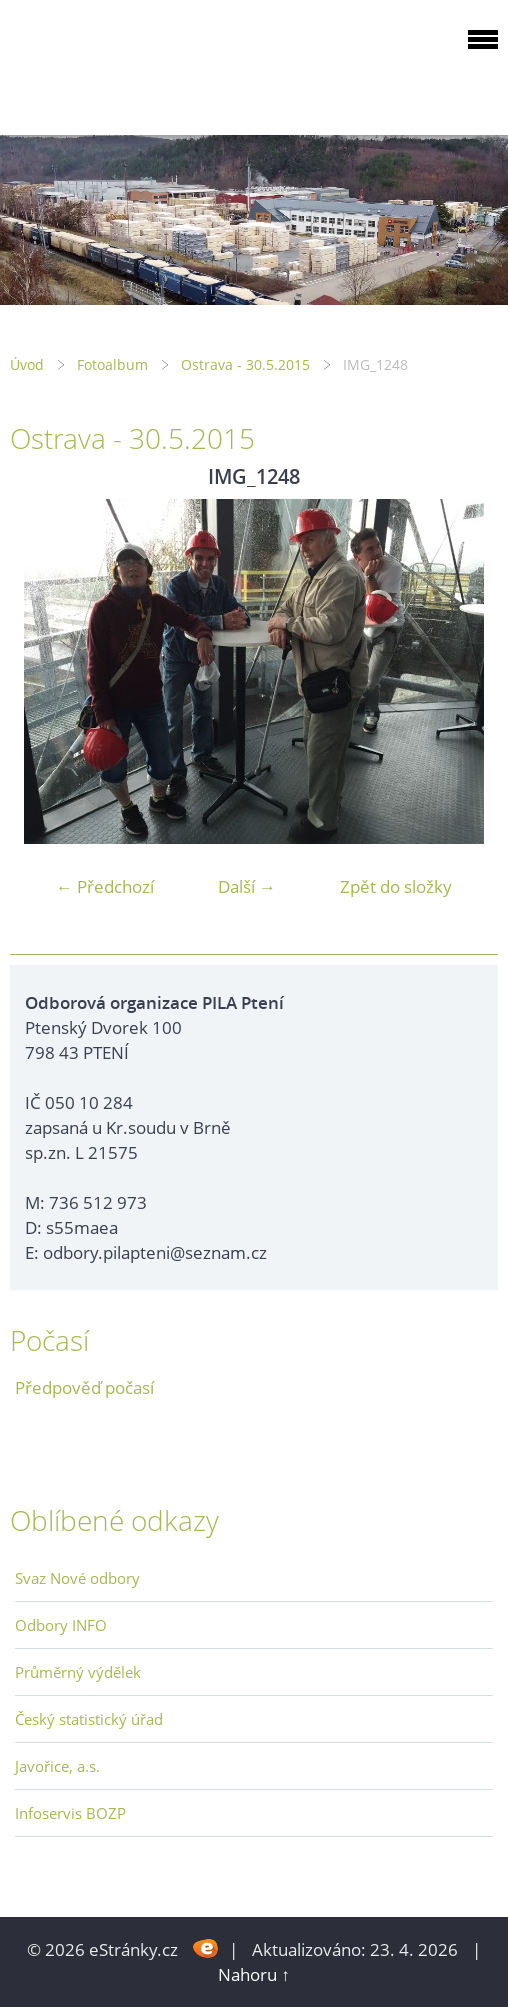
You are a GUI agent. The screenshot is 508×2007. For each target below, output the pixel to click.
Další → (247, 886)
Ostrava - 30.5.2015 (245, 364)
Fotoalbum (112, 364)
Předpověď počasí (84, 1387)
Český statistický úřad (89, 1719)
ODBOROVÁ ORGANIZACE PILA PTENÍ (136, 63)
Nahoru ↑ (254, 1974)
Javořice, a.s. (57, 1766)
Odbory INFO (61, 1625)
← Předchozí (105, 886)
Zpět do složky (396, 886)
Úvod (27, 364)
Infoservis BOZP (70, 1813)
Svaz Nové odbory (77, 1578)
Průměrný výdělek (78, 1672)
